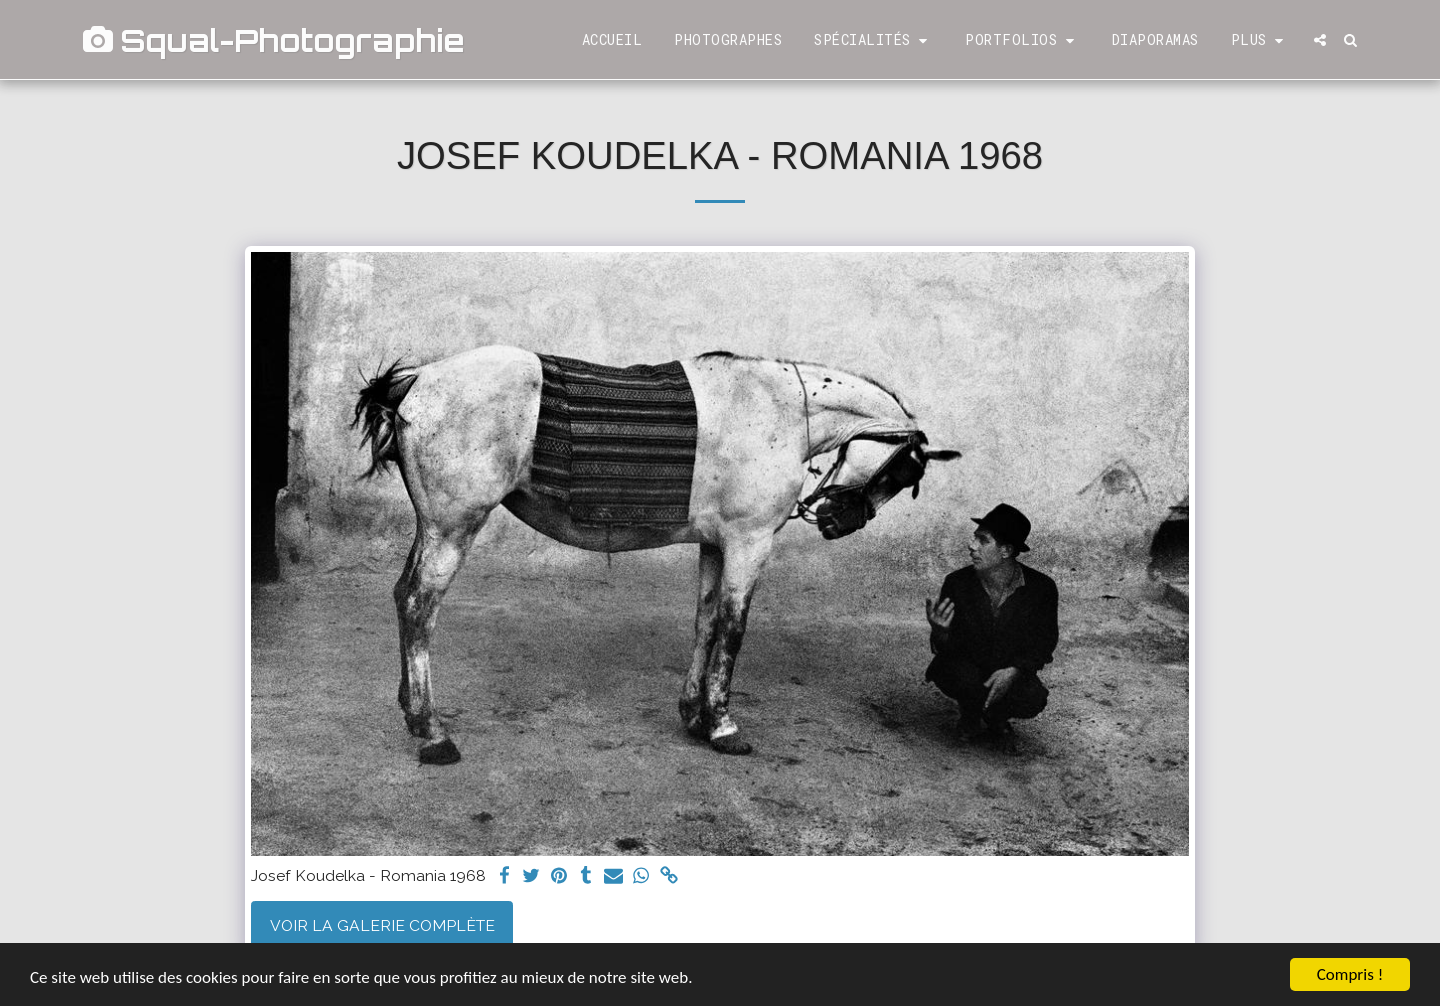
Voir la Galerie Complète (382, 925)
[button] (873, 40)
